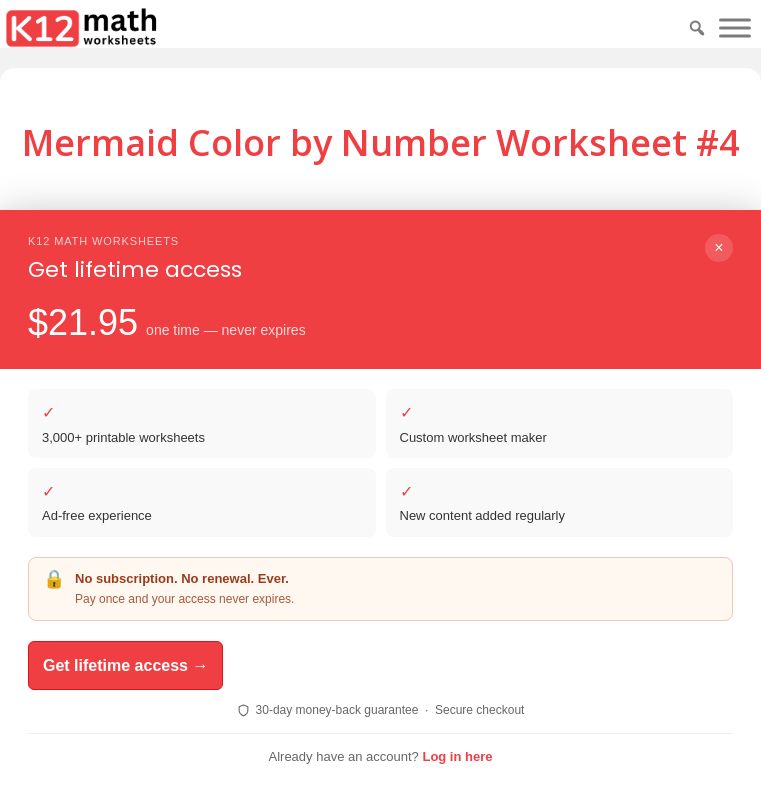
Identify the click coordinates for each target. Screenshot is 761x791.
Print (460, 277)
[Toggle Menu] (735, 27)
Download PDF (339, 277)
